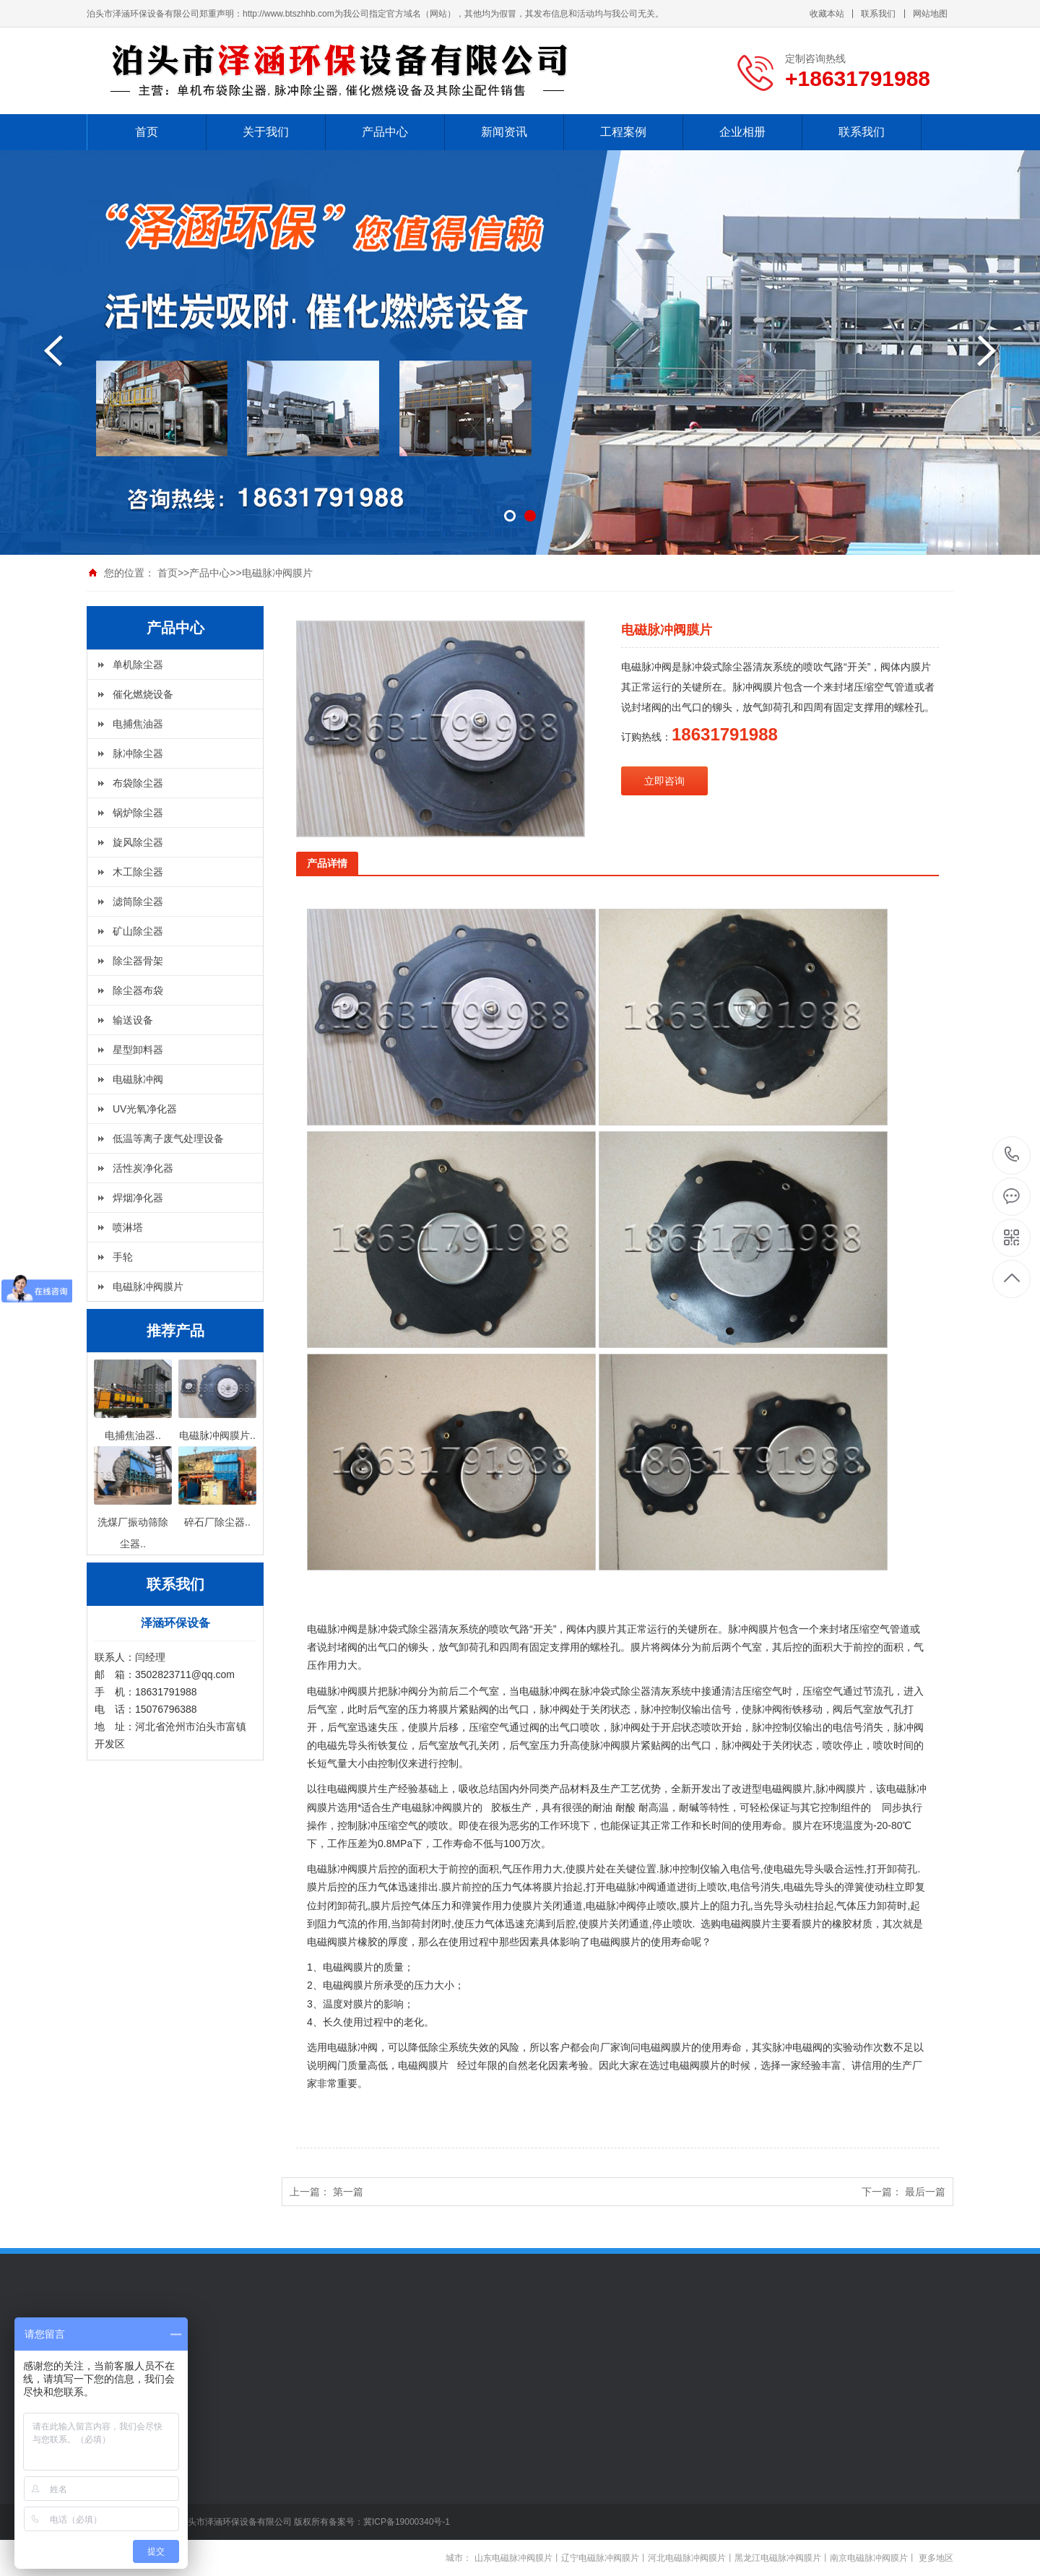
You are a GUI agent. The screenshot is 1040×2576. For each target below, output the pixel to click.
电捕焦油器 (138, 724)
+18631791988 (1012, 1154)
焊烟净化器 (138, 1197)
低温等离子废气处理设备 (168, 1138)
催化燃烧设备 (143, 694)
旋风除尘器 (138, 842)
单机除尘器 (138, 664)
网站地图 (930, 14)
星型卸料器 (138, 1049)
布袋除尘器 (138, 783)
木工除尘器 (138, 872)
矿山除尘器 (138, 931)
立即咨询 (664, 781)
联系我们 (878, 14)
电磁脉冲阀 (138, 1079)
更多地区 (936, 2558)
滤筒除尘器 (138, 901)
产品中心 (385, 132)
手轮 (123, 1257)
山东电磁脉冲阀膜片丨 (517, 2558)
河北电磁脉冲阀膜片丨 (691, 2558)
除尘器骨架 (138, 961)
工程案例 (623, 132)
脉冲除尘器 (138, 753)
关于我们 (266, 132)
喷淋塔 (128, 1227)
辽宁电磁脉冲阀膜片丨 (604, 2558)
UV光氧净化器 (145, 1109)
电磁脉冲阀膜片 (277, 573)
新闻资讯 (504, 132)
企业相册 (742, 132)
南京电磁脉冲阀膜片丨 (873, 2558)
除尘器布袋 (138, 990)
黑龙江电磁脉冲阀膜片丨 (782, 2558)
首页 (146, 132)
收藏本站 (827, 14)
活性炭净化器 (143, 1168)
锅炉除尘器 (138, 812)
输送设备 (133, 1020)
